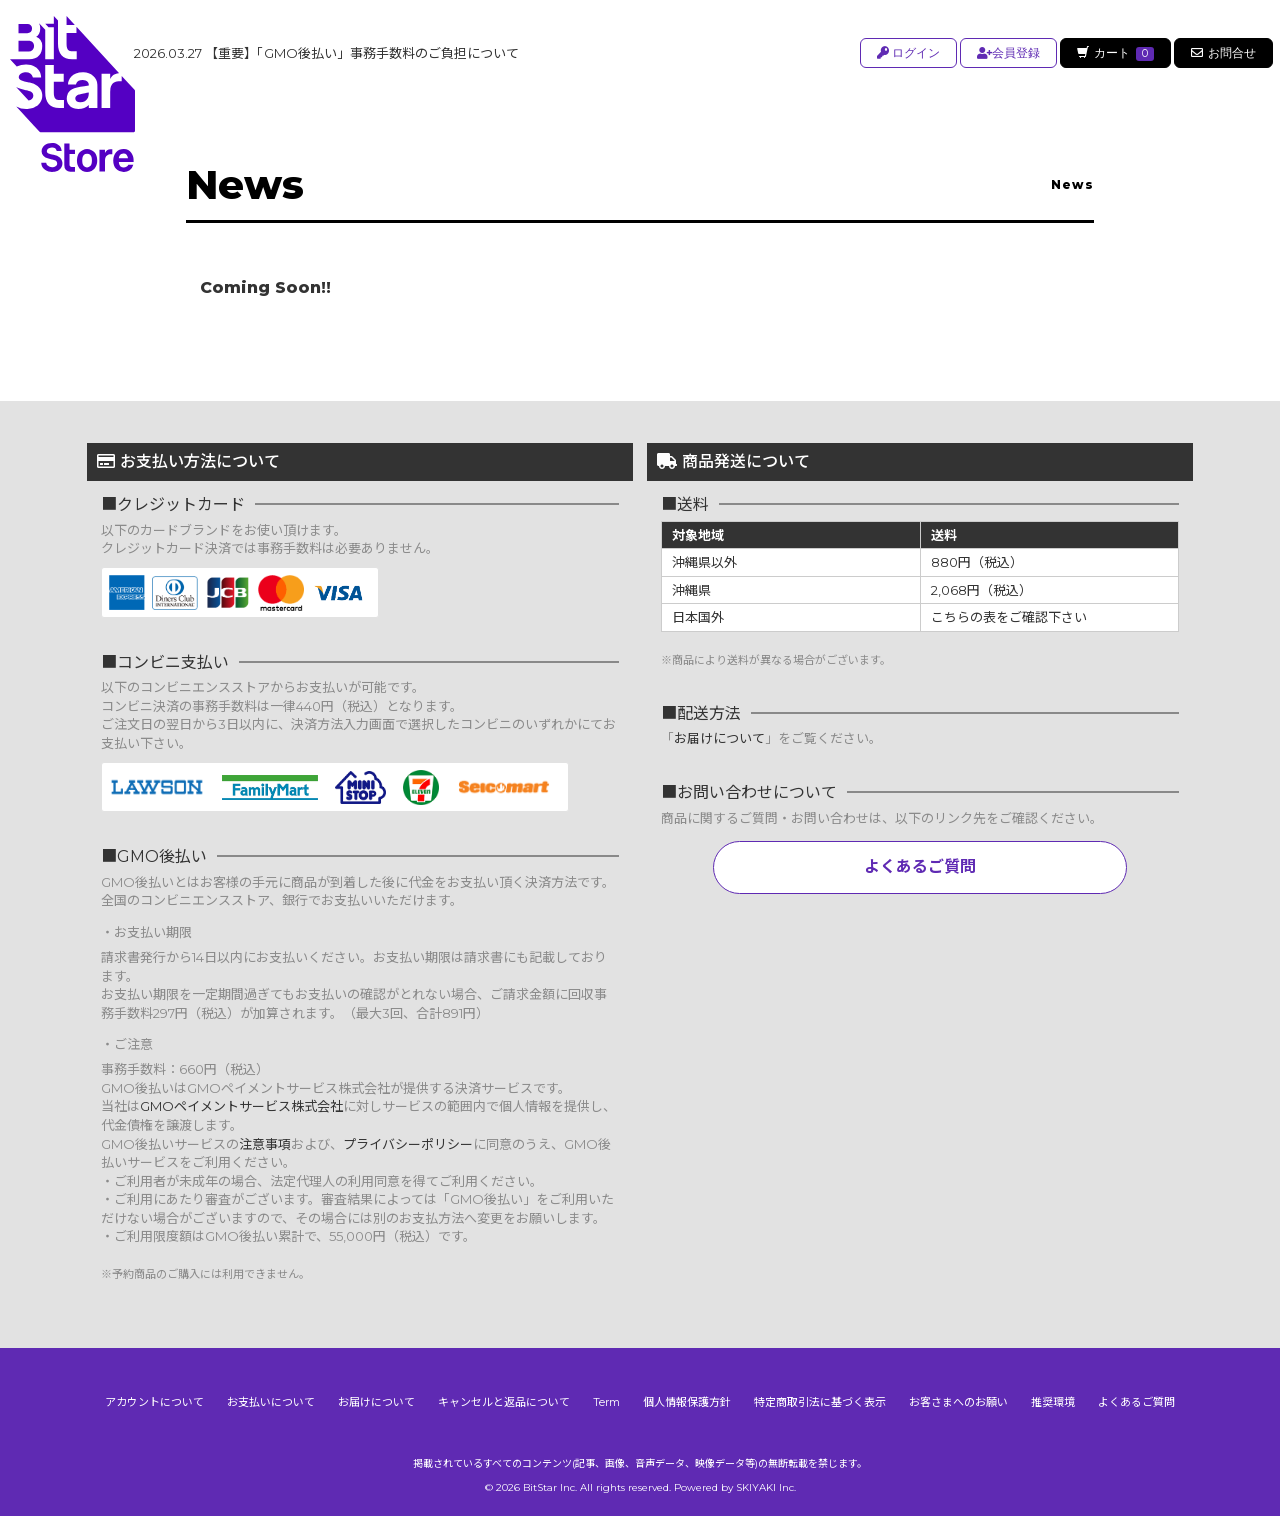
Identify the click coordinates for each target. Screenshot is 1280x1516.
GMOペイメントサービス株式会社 (241, 1106)
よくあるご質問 (920, 866)
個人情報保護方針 (687, 1402)
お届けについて (719, 738)
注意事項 (265, 1144)
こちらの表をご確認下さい (1009, 617)
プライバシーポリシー (408, 1144)
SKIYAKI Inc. (766, 1487)
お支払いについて (271, 1402)
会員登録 (1005, 52)
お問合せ (1223, 52)
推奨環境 (1053, 1402)
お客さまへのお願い (958, 1402)
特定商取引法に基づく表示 (820, 1402)
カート (1114, 53)
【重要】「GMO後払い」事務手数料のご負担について (326, 53)
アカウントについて (154, 1402)
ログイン (905, 52)
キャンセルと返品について (504, 1402)
